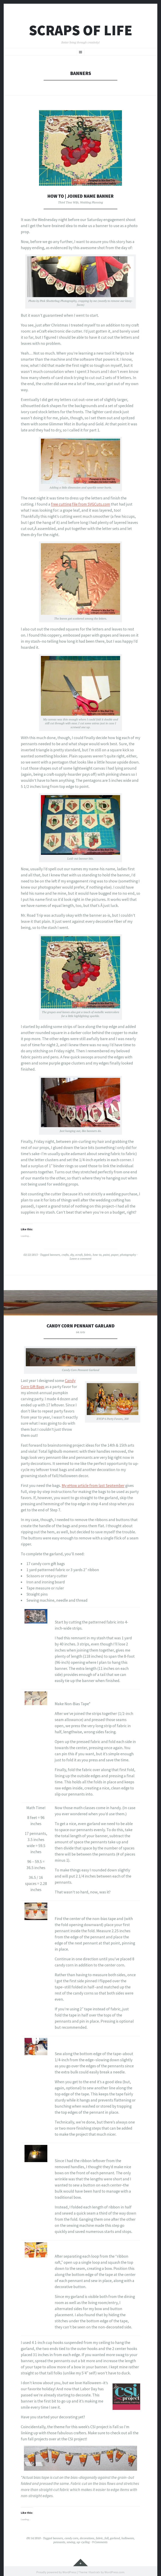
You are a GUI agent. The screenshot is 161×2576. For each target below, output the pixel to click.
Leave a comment (80, 1258)
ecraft (79, 1255)
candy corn (71, 2538)
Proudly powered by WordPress (56, 2572)
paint (106, 1255)
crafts (65, 1255)
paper (114, 1255)
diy (72, 1255)
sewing (71, 2542)
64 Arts (80, 1332)
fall (106, 2538)
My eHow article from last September (93, 1485)
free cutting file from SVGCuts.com (80, 504)
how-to (97, 1255)
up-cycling (83, 2542)
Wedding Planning (91, 202)
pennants (59, 2542)
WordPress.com (114, 2572)
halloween (127, 2538)
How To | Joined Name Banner (81, 196)
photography (128, 1255)
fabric (87, 1255)
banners (55, 1255)
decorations (87, 2538)
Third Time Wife (68, 202)
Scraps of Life (80, 30)
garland (115, 2538)
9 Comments (100, 2542)
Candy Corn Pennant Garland (80, 1326)
